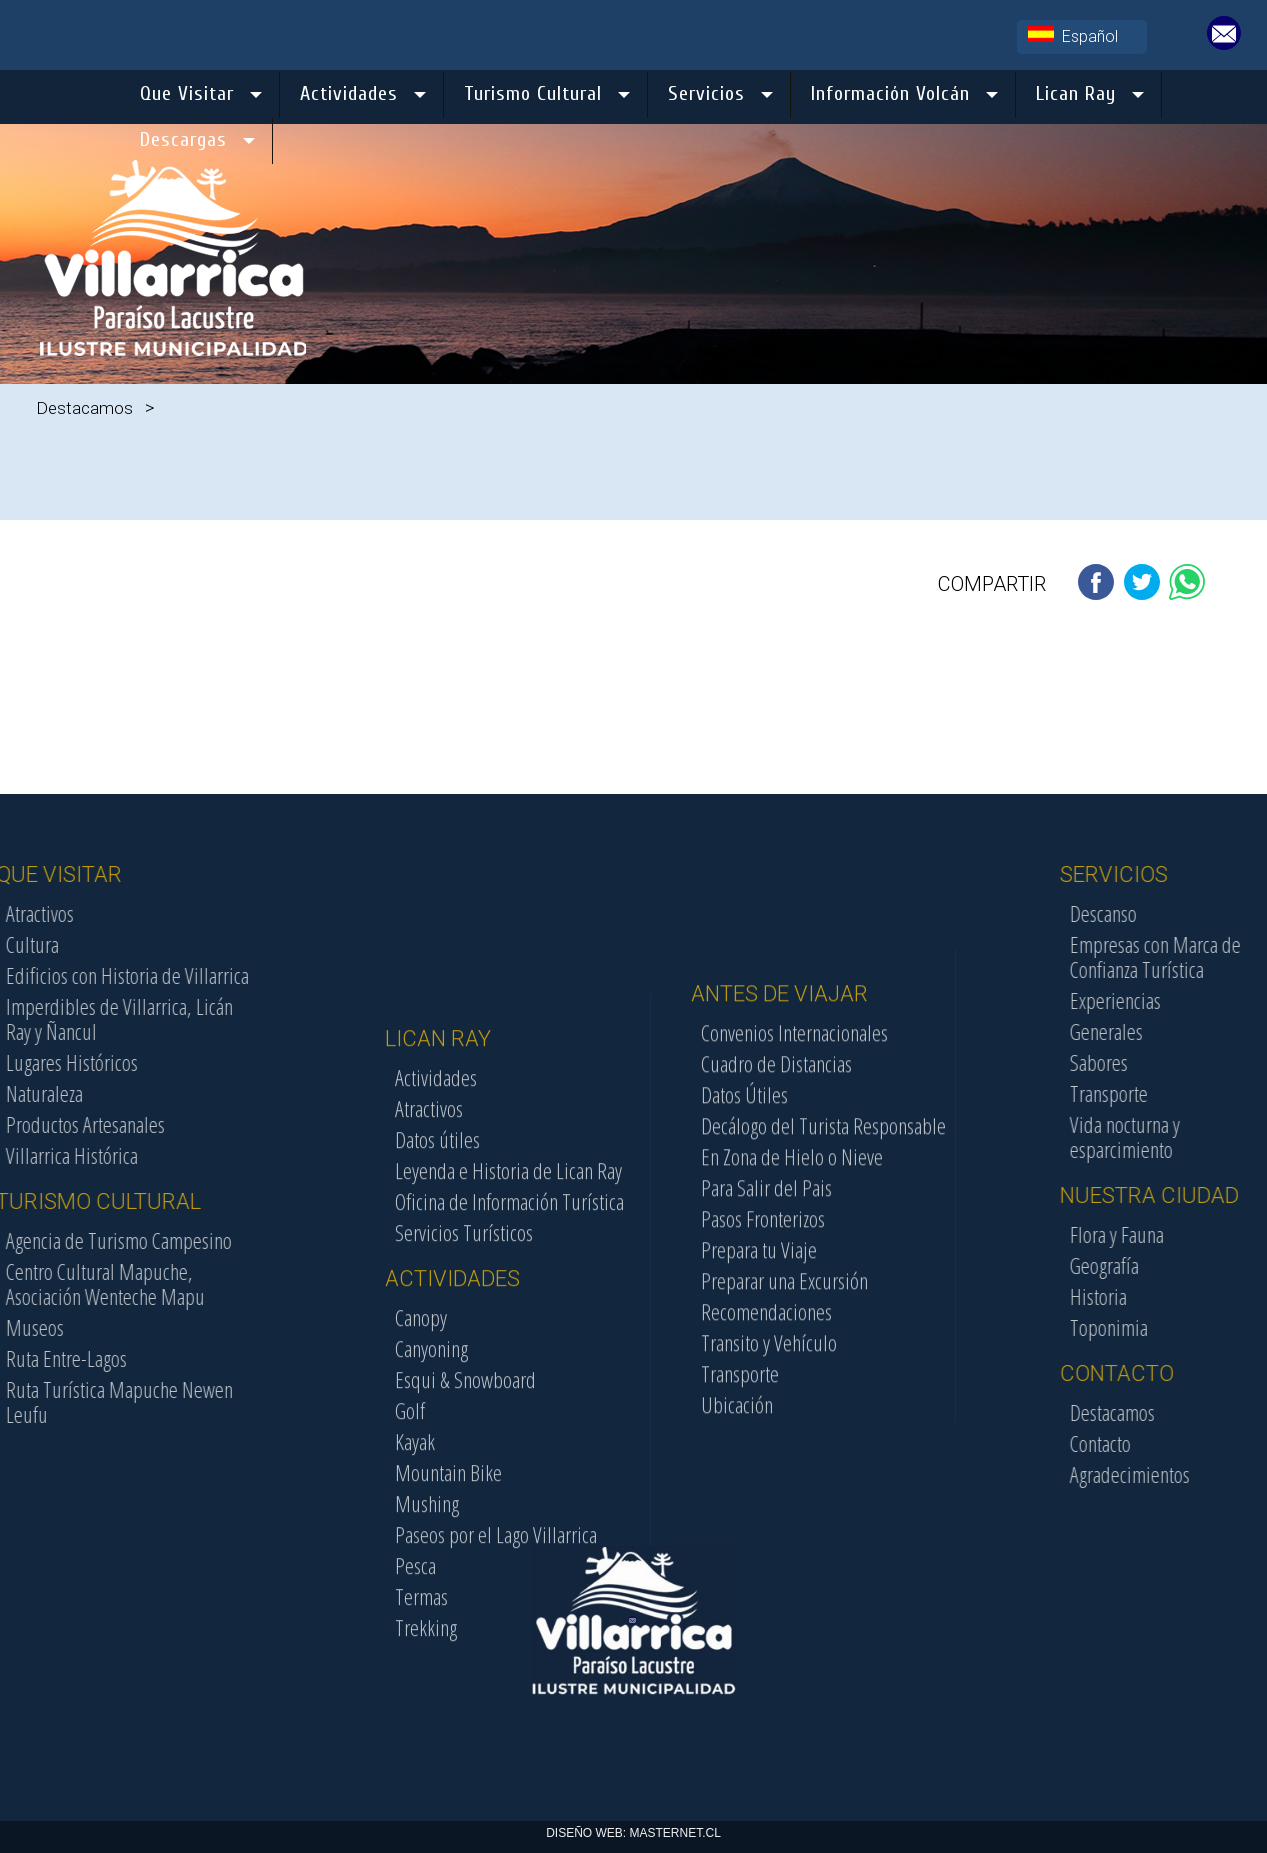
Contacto (1196, 1443)
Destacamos (84, 408)
